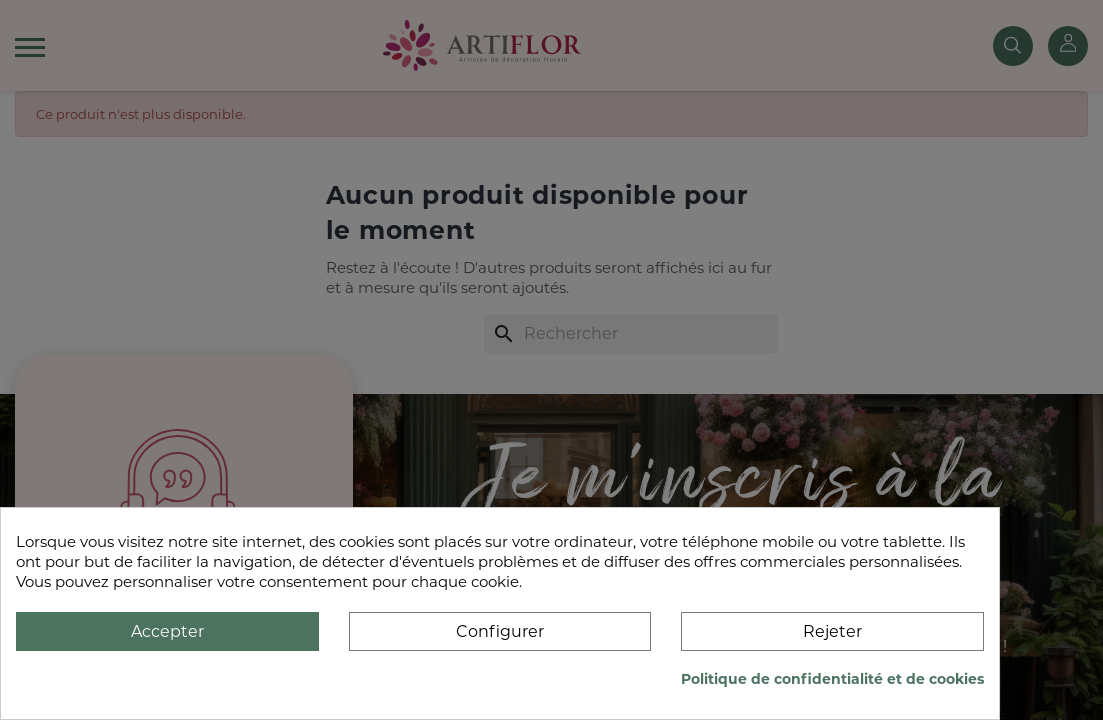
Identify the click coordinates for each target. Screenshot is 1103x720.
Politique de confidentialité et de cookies (832, 679)
